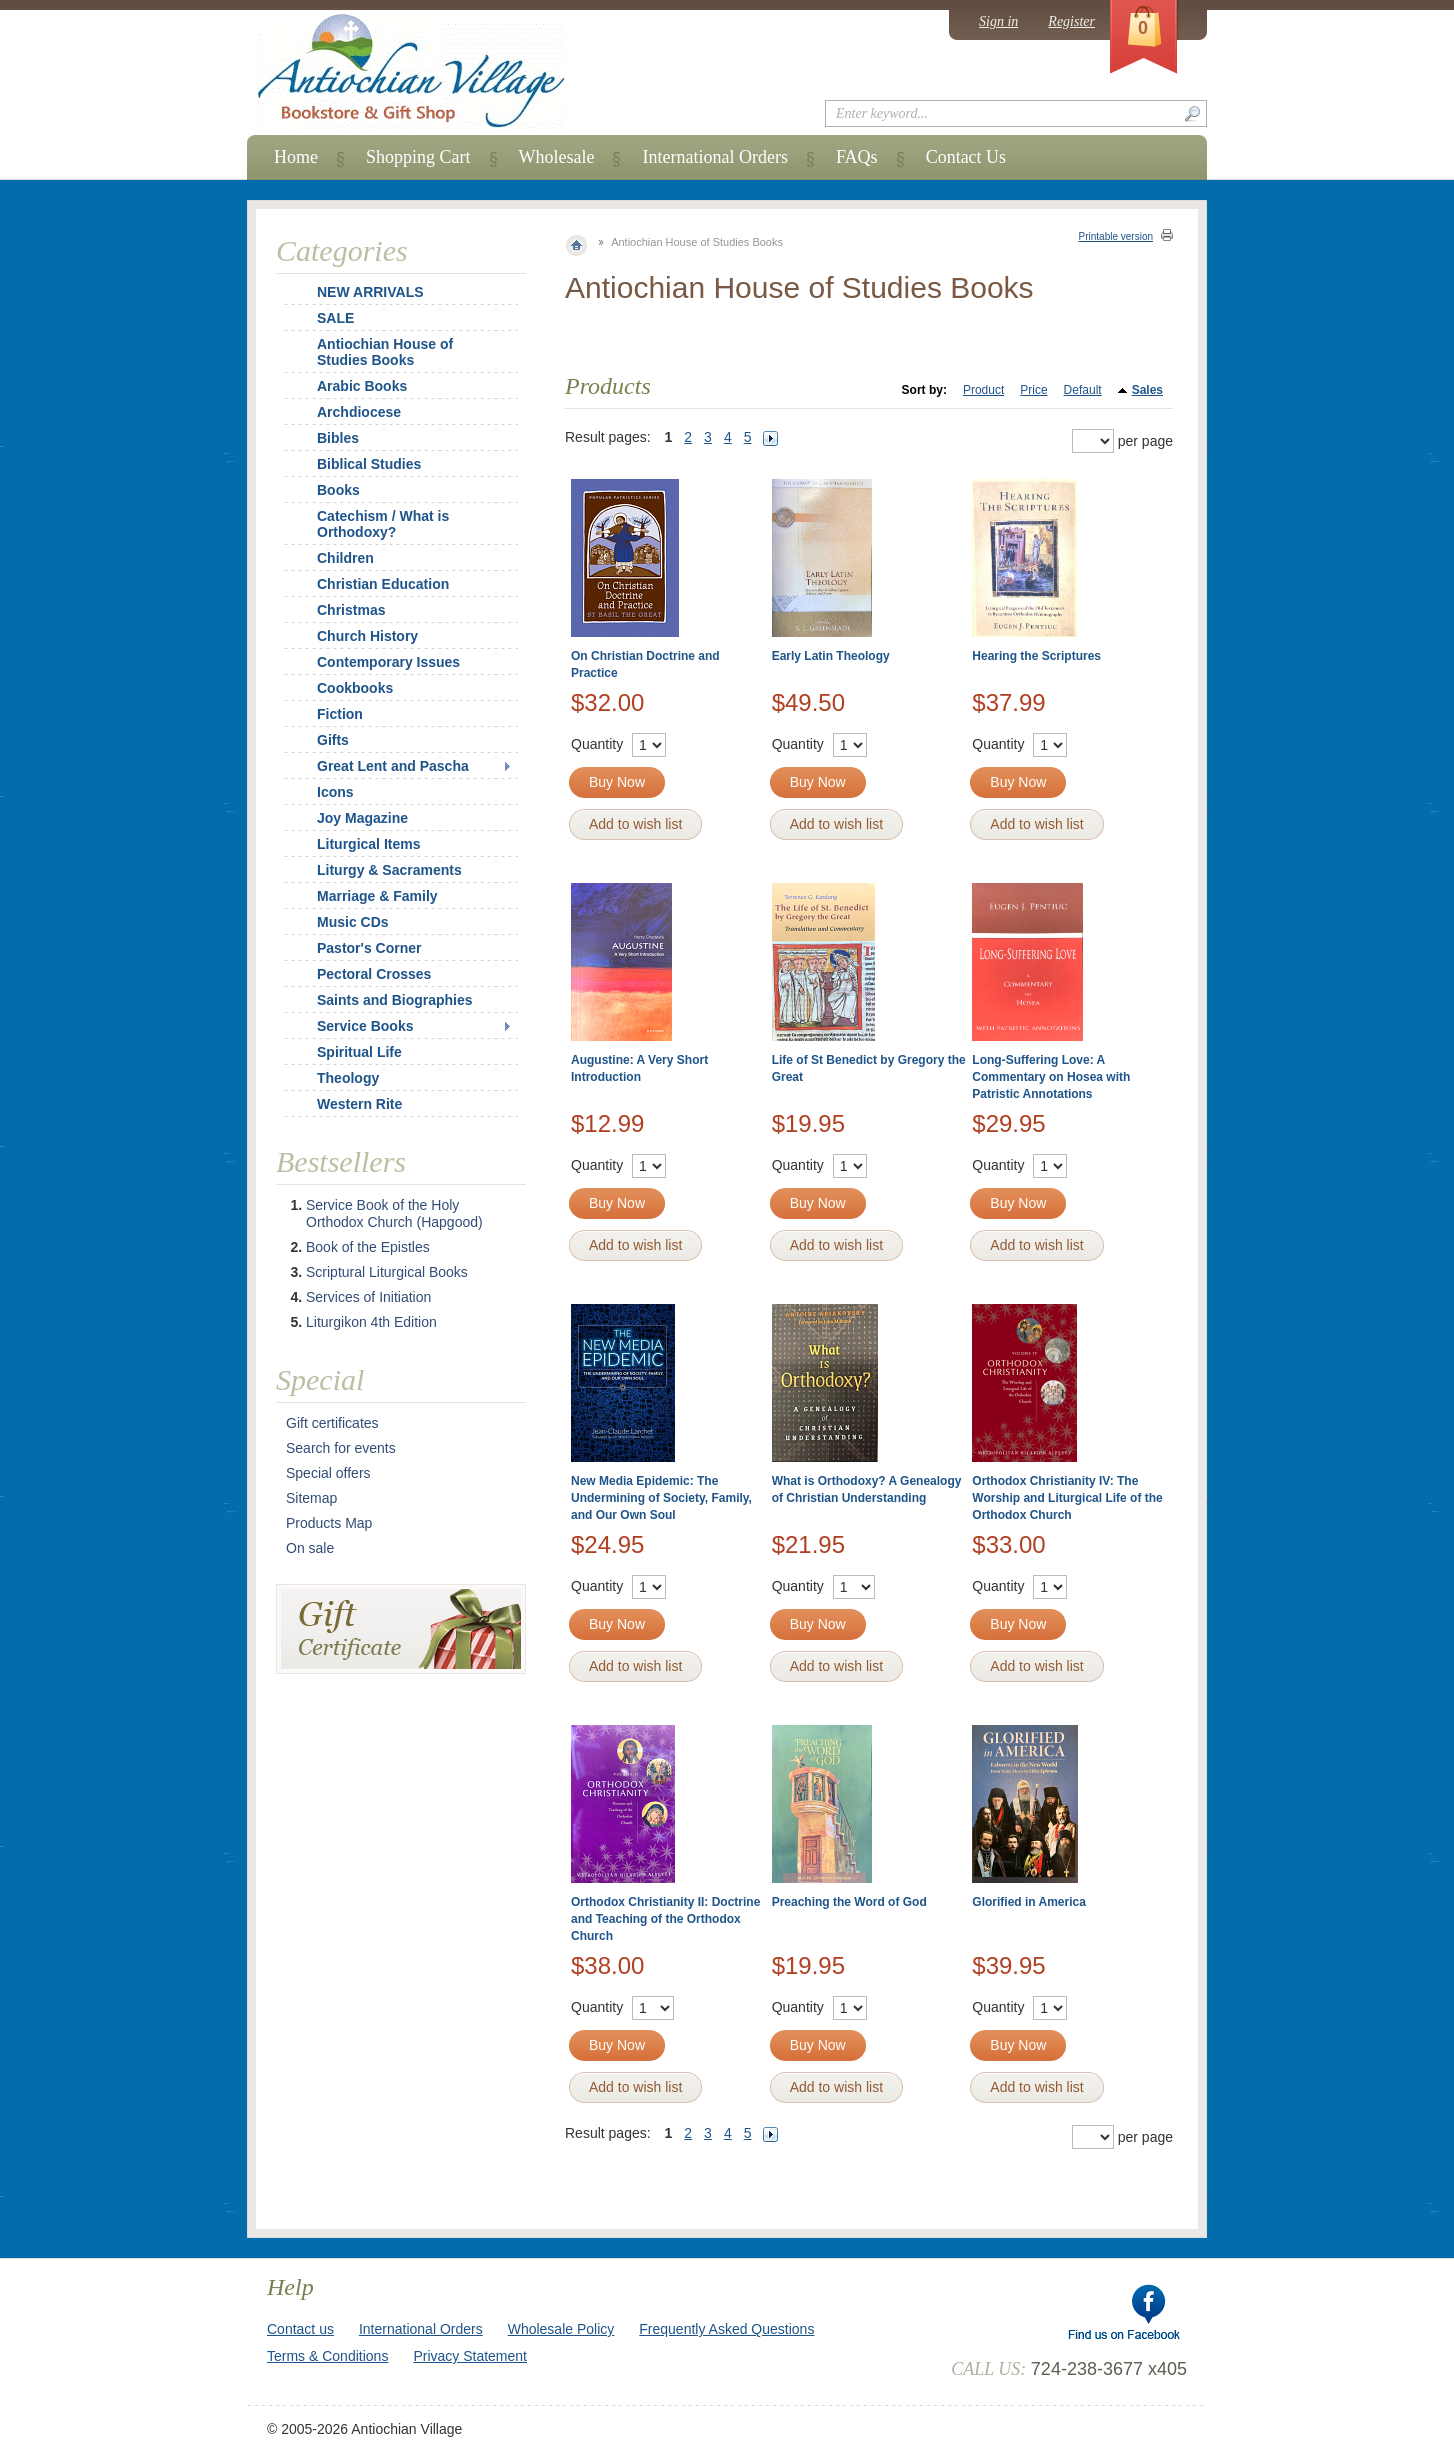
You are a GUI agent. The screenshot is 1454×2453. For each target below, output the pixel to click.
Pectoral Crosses (374, 974)
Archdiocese (359, 412)
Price (1033, 390)
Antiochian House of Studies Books (385, 352)
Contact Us (966, 157)
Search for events (341, 1448)
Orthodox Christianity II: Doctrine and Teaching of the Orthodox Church (665, 1919)
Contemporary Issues (388, 662)
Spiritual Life (359, 1052)
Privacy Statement (470, 2356)
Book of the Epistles (368, 1247)
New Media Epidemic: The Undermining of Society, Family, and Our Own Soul (661, 1498)
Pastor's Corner (369, 948)
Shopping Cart (418, 157)
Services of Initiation (368, 1297)
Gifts (333, 740)
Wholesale (557, 157)
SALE (335, 318)
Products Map (329, 1523)
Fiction (340, 714)
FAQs (857, 157)
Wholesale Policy (561, 2329)
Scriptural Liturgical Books (387, 1272)
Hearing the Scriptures (1036, 656)
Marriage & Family (377, 896)
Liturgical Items (368, 844)
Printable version (1116, 236)
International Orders (714, 157)
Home (296, 157)
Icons (335, 792)
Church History (367, 636)
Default (1083, 390)
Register (1071, 21)
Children (345, 558)
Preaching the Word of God (849, 1902)
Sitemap (311, 1498)
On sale (310, 1548)
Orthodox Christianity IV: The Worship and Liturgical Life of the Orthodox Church (1067, 1498)
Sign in (998, 21)
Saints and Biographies (395, 1000)
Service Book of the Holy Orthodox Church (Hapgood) (394, 1213)
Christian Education (383, 584)
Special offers (328, 1473)
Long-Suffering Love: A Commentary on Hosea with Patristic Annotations (1051, 1077)
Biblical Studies (369, 464)
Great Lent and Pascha (393, 766)
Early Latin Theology (831, 656)
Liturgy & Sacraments (389, 870)
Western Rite (359, 1104)
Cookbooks (355, 688)
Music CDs (353, 922)
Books (338, 490)
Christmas (338, 610)
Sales (1147, 390)
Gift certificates (332, 1423)
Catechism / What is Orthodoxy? (383, 524)
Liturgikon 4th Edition (371, 1322)
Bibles (338, 438)
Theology (348, 1078)
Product (983, 390)
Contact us (300, 2329)
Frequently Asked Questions (726, 2329)
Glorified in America (1029, 1902)
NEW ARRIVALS (370, 292)
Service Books (365, 1026)
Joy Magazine (362, 818)
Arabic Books (362, 386)
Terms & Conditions (327, 2356)
